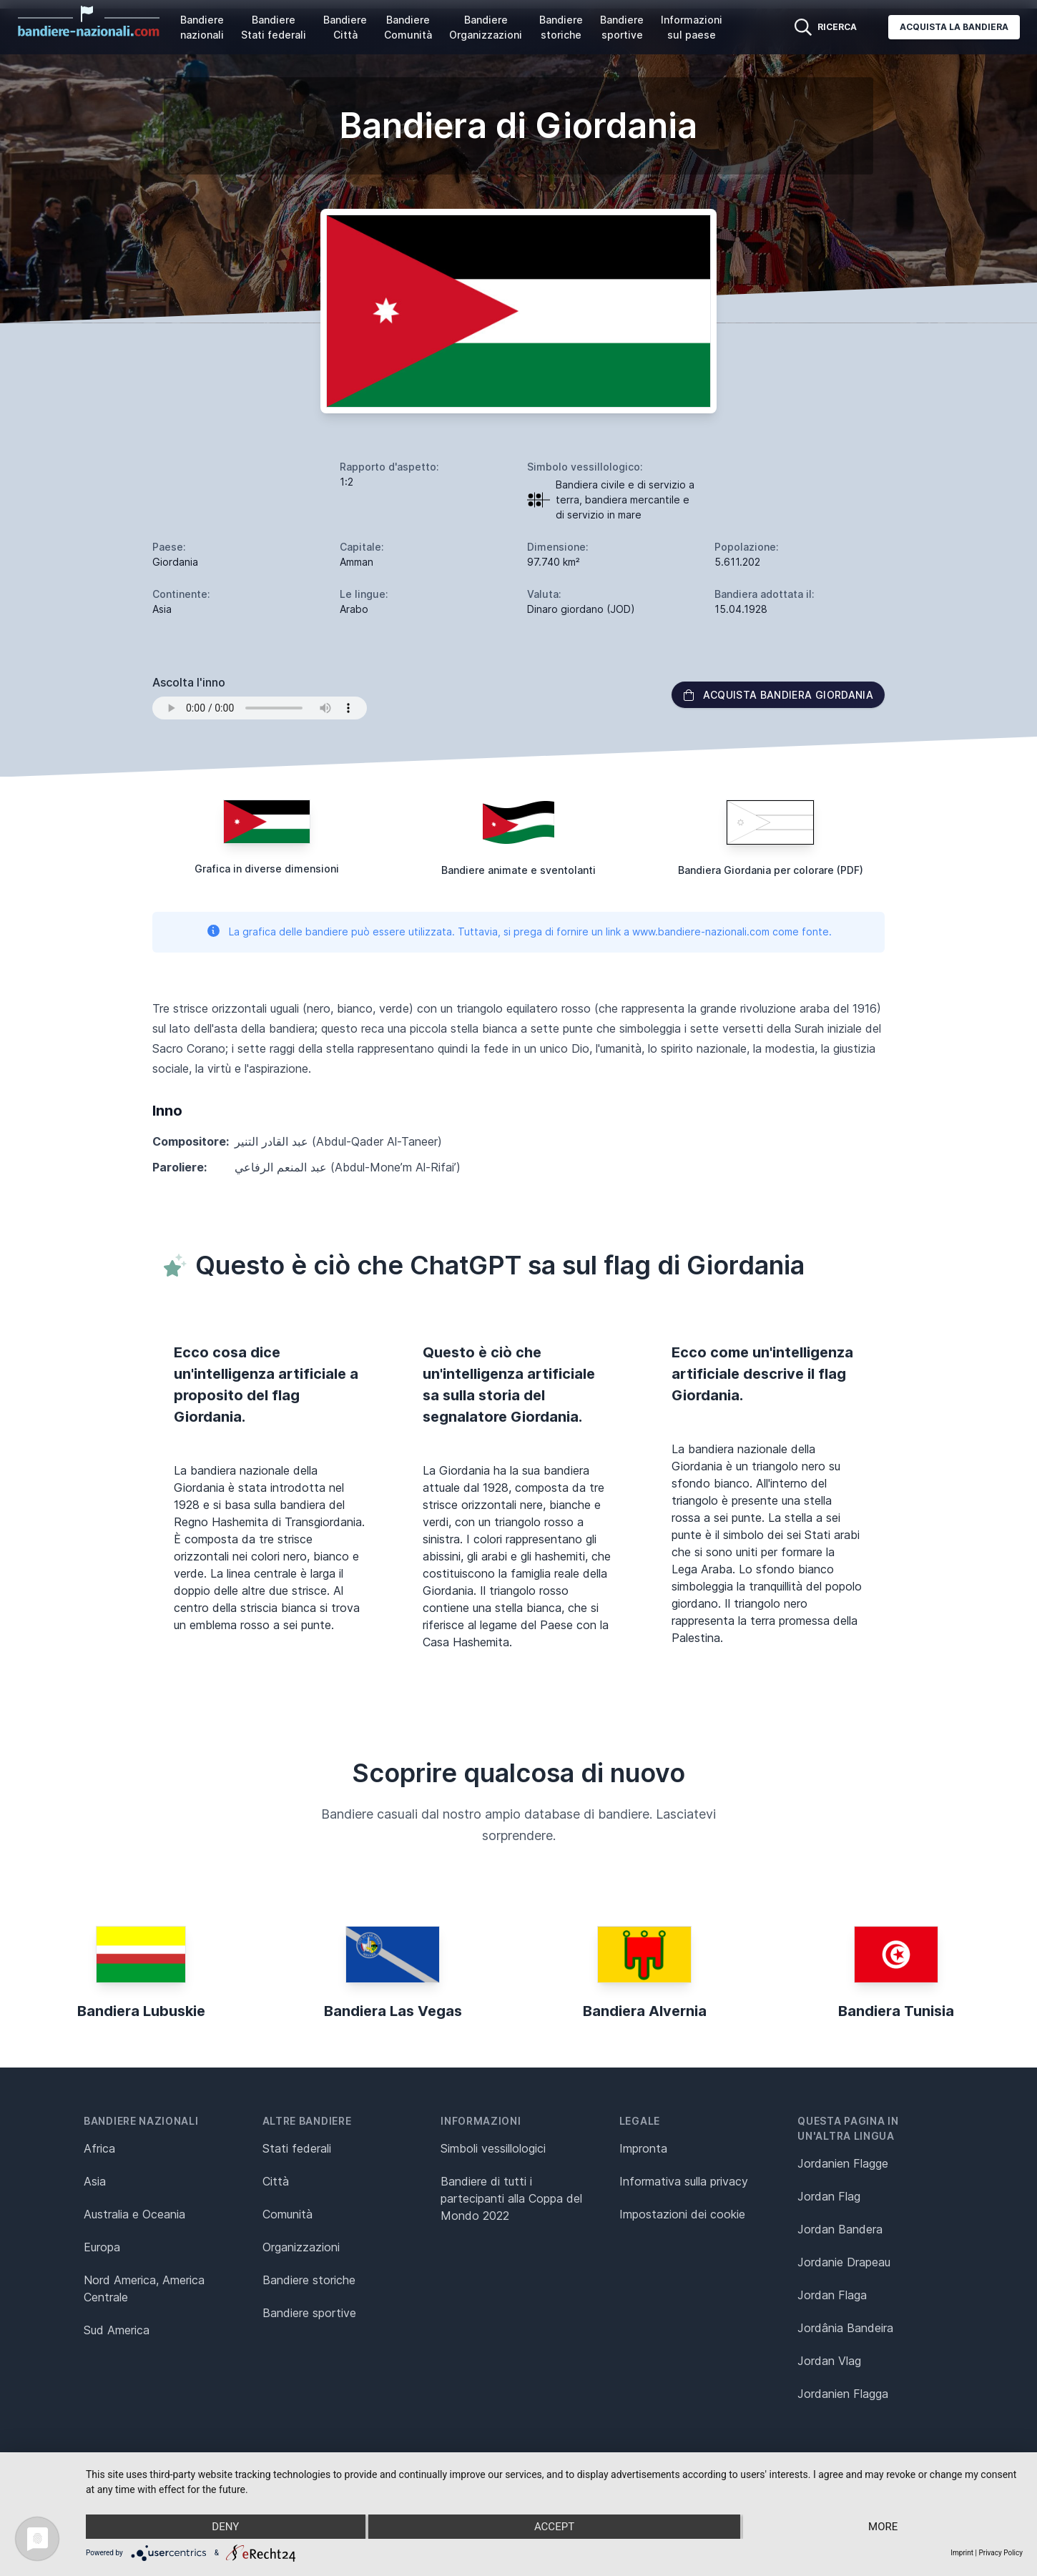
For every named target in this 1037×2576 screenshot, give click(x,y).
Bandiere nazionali (202, 27)
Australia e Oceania (134, 2214)
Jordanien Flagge (842, 2163)
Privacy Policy (1000, 2553)
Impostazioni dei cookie (682, 2214)
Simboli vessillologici (493, 2148)
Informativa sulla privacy (683, 2181)
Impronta (643, 2148)
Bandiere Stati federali (273, 27)
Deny (225, 2526)
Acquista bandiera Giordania (778, 695)
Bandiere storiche (561, 27)
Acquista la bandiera (954, 26)
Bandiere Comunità (408, 27)
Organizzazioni (301, 2247)
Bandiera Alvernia (645, 2011)
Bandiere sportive (622, 27)
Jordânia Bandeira (845, 2328)
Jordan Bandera (840, 2229)
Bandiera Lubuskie (141, 2011)
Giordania (175, 562)
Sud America (116, 2330)
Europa (102, 2247)
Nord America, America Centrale (144, 2288)
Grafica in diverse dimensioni (267, 868)
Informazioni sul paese (691, 27)
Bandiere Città (345, 27)
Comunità (287, 2214)
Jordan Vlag (829, 2361)
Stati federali (296, 2148)
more (883, 2526)
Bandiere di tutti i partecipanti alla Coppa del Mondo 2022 (511, 2198)
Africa (99, 2148)
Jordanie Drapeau (843, 2262)
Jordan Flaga (832, 2295)
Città (275, 2181)
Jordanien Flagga (842, 2393)
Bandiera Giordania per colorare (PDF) (770, 870)
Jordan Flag (828, 2196)
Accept (554, 2526)
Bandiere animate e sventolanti (518, 870)
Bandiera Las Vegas (393, 2011)
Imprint (961, 2553)
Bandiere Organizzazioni (485, 27)
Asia (95, 2181)
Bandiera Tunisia (896, 2011)
